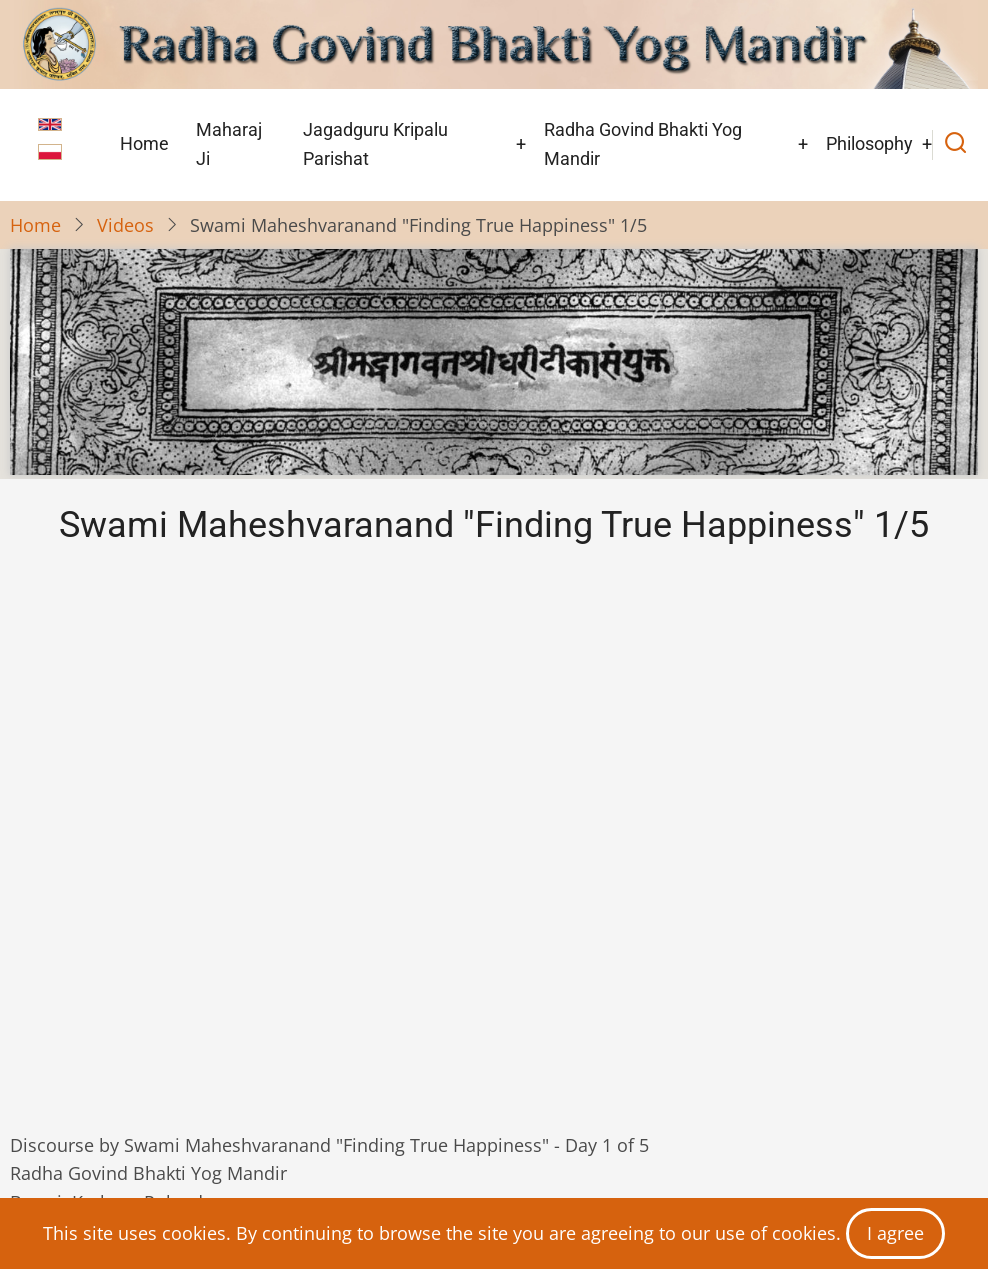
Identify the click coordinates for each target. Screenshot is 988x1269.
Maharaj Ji (229, 144)
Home (144, 143)
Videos (125, 225)
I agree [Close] (895, 1233)
